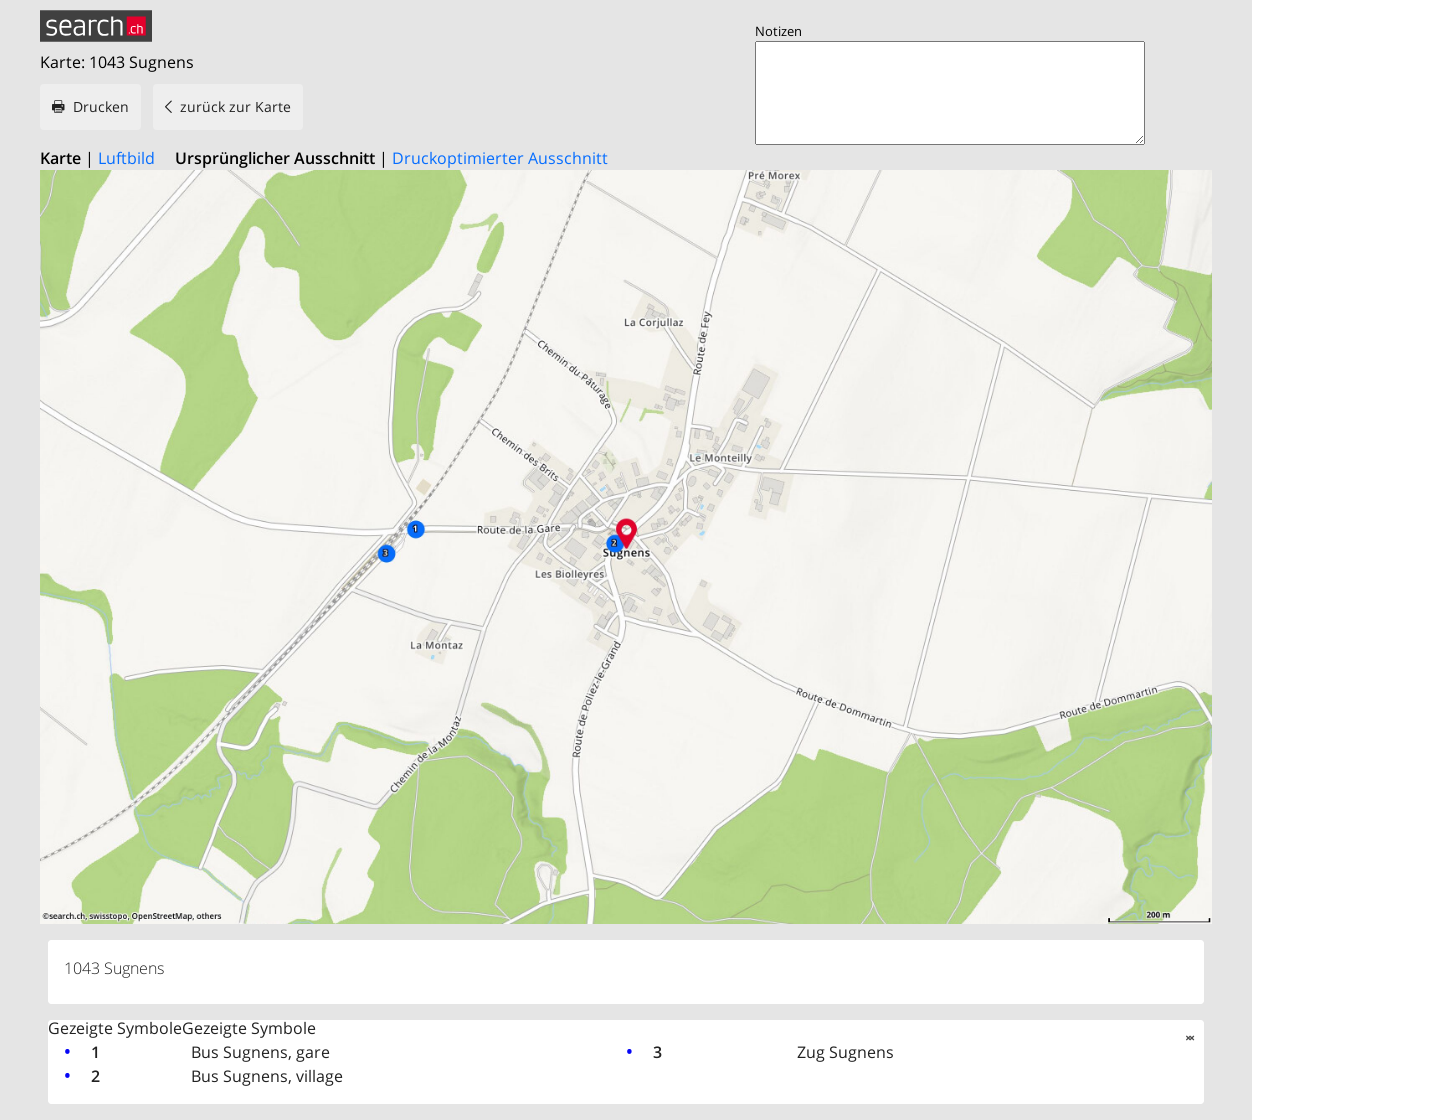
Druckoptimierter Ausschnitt (500, 158)
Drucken (101, 106)
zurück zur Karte (235, 106)
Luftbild (126, 158)
